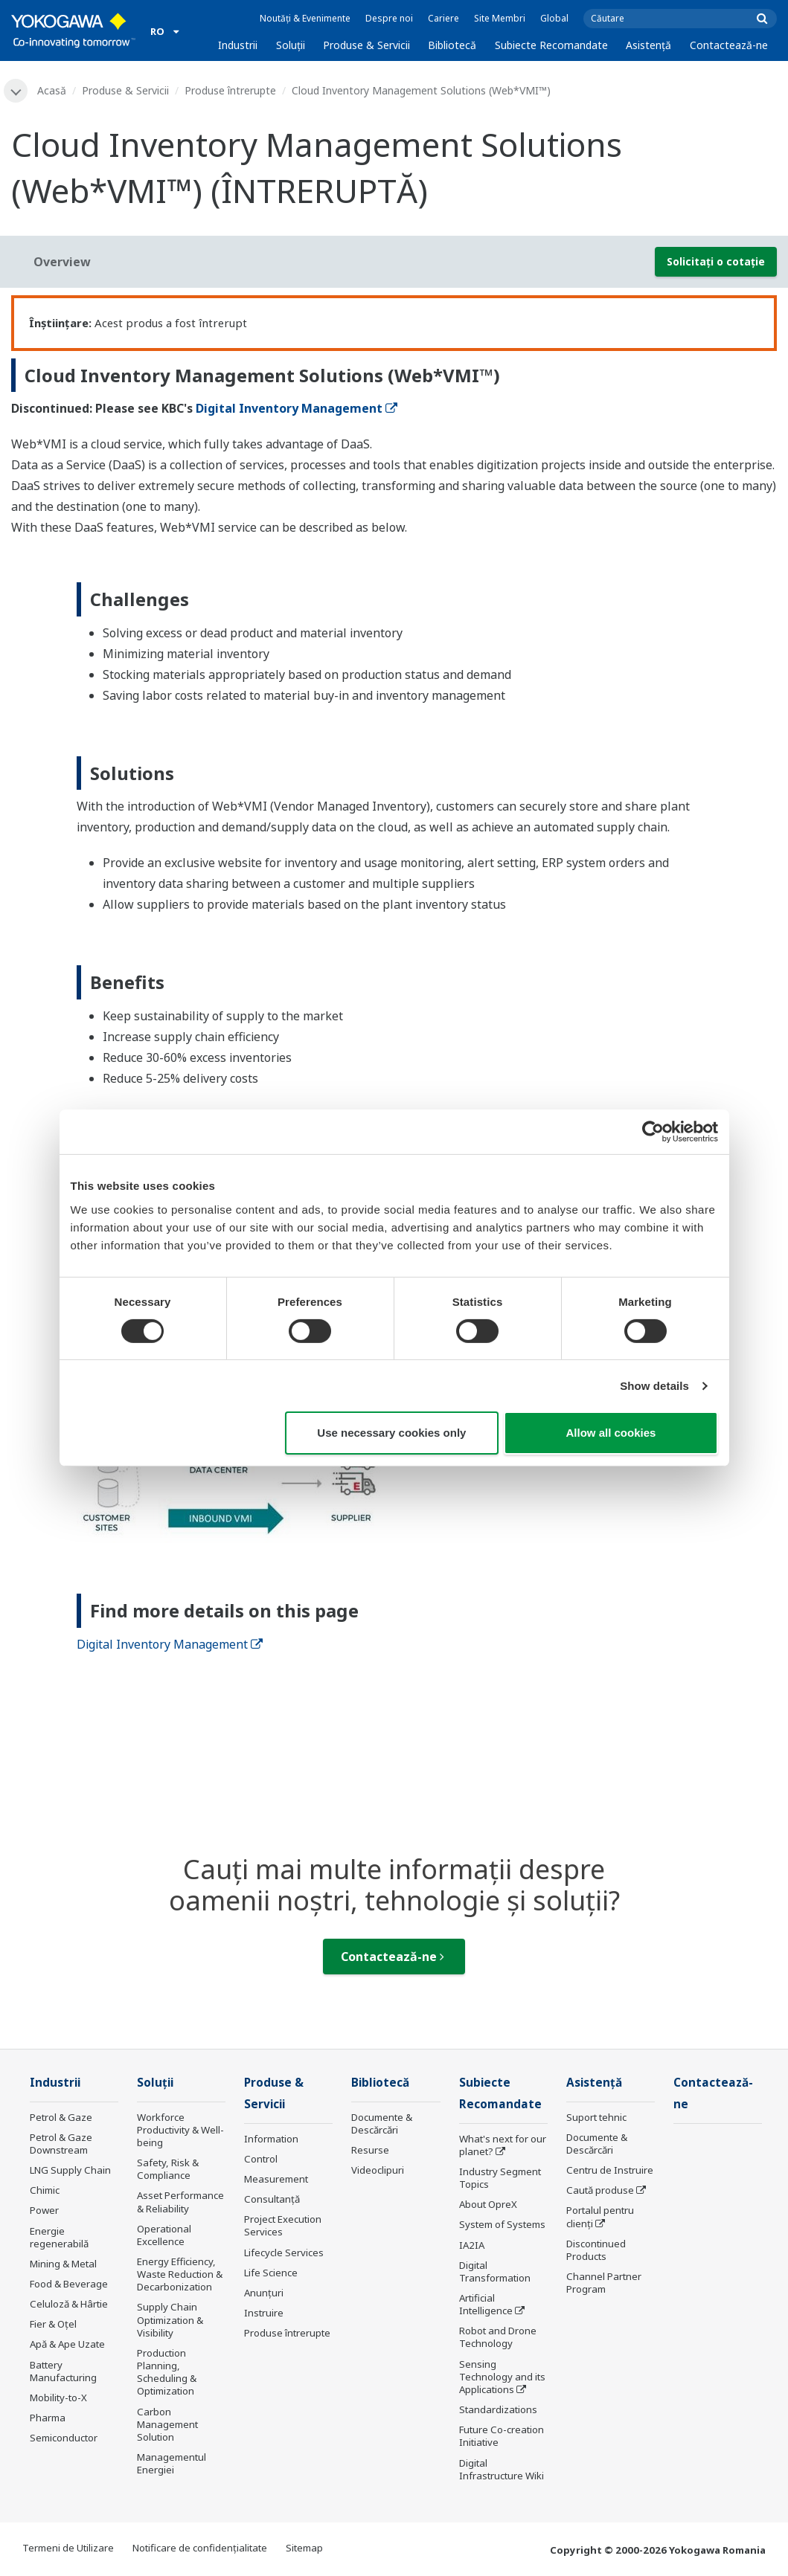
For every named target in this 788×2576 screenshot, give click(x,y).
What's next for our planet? (502, 2145)
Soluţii (290, 45)
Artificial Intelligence (486, 2304)
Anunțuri (264, 2292)
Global (554, 18)
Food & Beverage (69, 2283)
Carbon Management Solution (167, 2424)
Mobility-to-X (58, 2397)
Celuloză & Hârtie (69, 2304)
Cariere (443, 18)
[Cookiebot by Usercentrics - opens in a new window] (653, 1132)
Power (44, 2210)
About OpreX (488, 2204)
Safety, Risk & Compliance (168, 2169)
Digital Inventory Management (296, 408)
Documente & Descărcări (381, 2123)
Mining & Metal (63, 2263)
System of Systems (502, 2224)
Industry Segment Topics (500, 2178)
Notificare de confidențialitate (199, 2547)
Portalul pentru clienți (600, 2216)
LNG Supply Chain (70, 2170)
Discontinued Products (596, 2250)
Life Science (271, 2272)
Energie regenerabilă (59, 2237)
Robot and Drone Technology (497, 2337)
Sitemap (304, 2547)
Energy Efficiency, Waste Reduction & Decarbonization (179, 2274)
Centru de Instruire (609, 2170)
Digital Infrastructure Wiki (501, 2469)
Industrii (237, 45)
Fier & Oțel (53, 2324)
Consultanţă (272, 2199)
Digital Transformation (495, 2271)
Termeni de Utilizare (68, 2547)
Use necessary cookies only (391, 1432)
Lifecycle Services (284, 2252)
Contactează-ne (729, 45)
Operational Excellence (164, 2235)
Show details (654, 1385)
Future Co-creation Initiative (501, 2436)
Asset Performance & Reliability (180, 2202)
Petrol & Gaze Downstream (61, 2144)
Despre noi (389, 18)
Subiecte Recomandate (551, 45)
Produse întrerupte (230, 90)
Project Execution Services (282, 2225)
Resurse (370, 2150)
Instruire (264, 2312)
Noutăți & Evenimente (305, 18)
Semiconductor (63, 2437)
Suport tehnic (596, 2117)
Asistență (648, 45)
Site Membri (499, 18)
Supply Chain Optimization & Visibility (170, 2319)
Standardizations (498, 2409)
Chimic (45, 2190)
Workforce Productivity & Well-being (180, 2129)
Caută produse (600, 2190)
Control (261, 2159)
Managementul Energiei (171, 2463)
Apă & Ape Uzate (67, 2344)
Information (271, 2138)
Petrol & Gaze (61, 2117)
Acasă (51, 90)
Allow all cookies (611, 1432)
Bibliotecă (452, 45)
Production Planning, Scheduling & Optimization (166, 2372)
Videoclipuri (377, 2170)
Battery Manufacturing (63, 2371)
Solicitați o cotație (716, 261)
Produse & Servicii (366, 45)
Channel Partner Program (603, 2283)
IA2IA (471, 2245)
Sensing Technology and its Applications (502, 2376)
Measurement (276, 2179)
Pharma (47, 2417)
